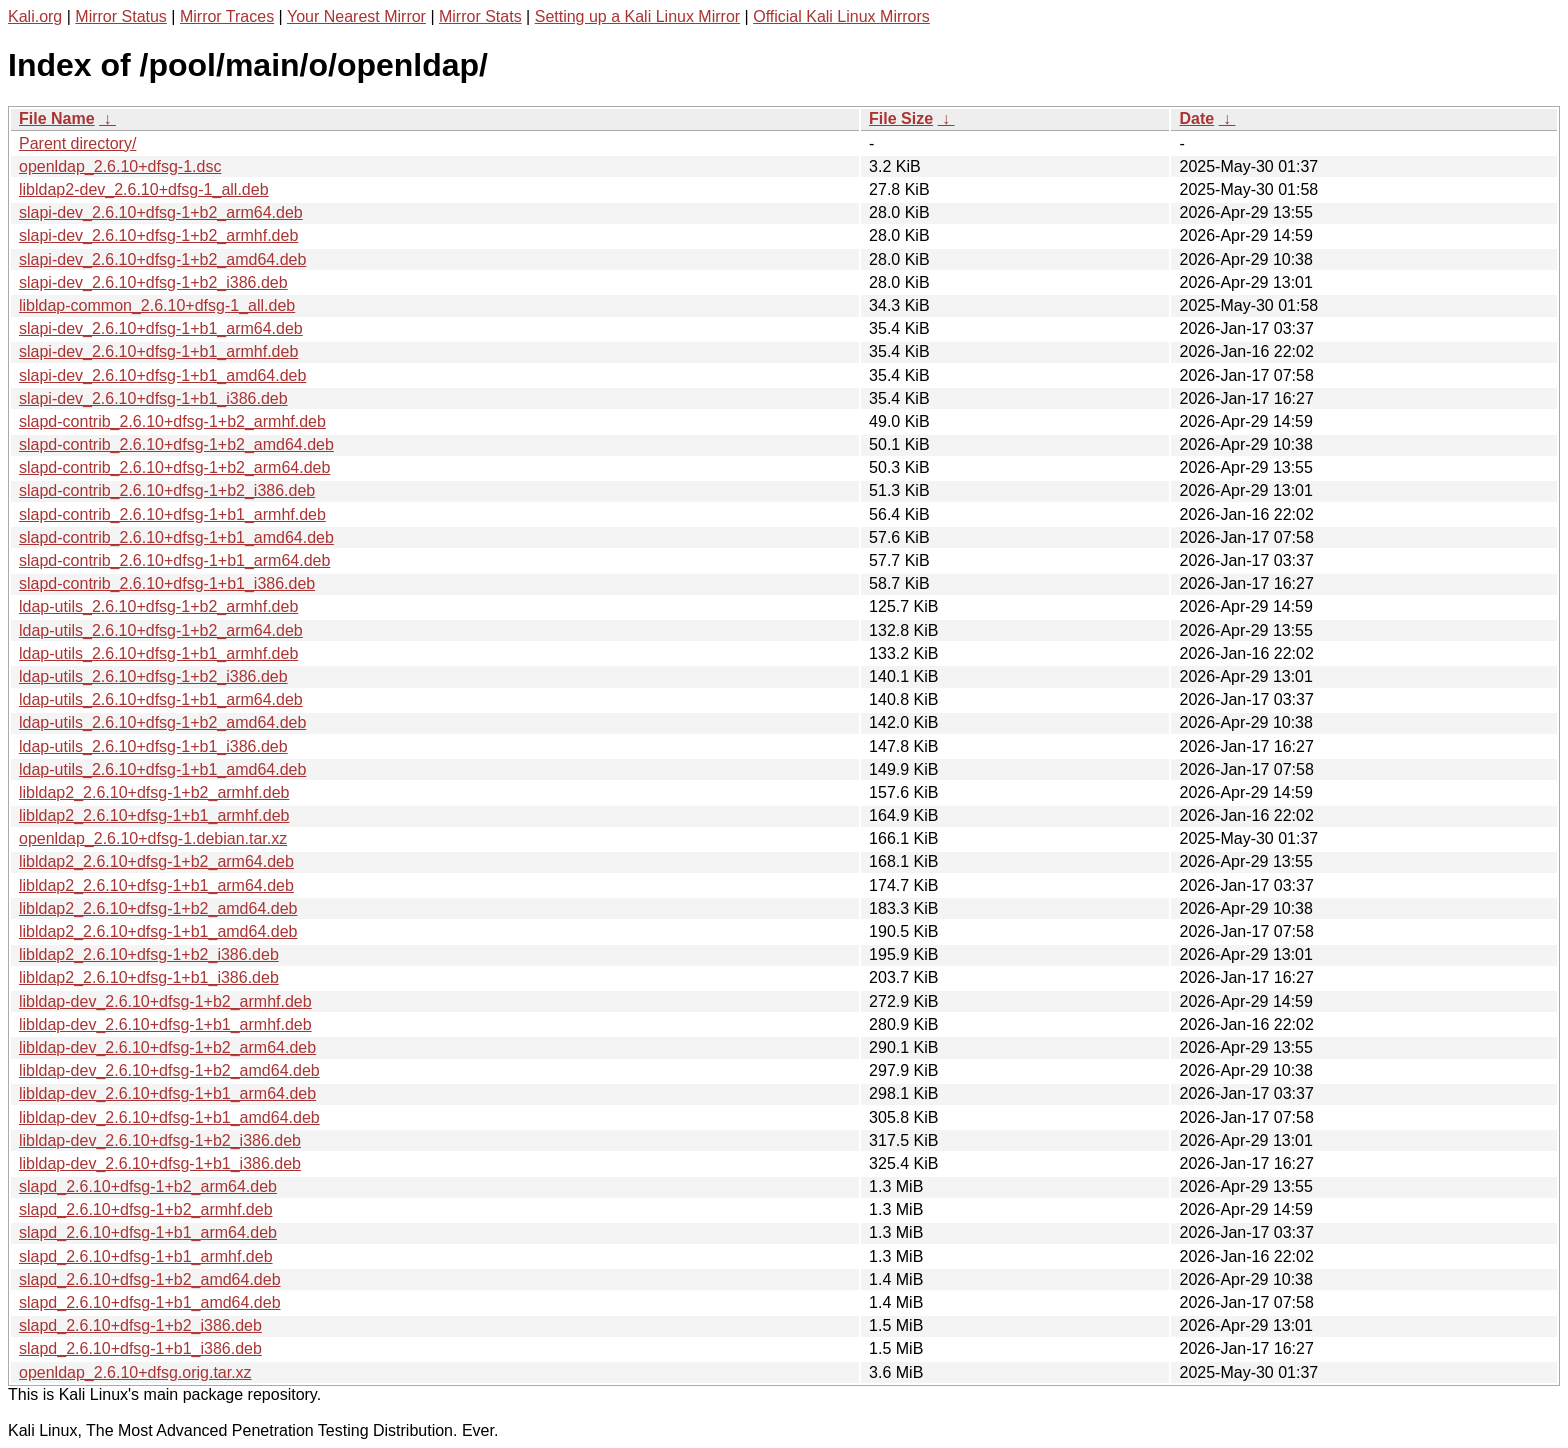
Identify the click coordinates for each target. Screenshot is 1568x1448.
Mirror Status (121, 16)
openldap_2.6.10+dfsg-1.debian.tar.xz (153, 838)
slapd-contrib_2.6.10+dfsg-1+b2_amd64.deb (176, 444)
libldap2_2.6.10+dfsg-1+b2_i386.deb (149, 954)
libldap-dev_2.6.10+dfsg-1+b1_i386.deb (160, 1163)
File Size (901, 118)
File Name (57, 118)
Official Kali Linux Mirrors (841, 16)
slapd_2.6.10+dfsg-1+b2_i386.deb (140, 1325)
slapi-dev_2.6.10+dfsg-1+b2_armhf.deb (158, 235)
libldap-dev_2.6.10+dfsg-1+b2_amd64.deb (169, 1070)
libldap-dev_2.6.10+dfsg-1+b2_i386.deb (160, 1140)
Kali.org (35, 16)
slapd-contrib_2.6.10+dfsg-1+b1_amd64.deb (176, 537)
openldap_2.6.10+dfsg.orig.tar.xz (135, 1372)
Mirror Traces (227, 16)
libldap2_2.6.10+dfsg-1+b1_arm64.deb (156, 885)
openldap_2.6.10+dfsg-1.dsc (120, 166)
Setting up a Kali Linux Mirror (637, 16)
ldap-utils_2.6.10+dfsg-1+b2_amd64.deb (162, 722)
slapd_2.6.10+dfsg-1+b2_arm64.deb (148, 1186)
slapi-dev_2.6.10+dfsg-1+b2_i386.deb (153, 282)
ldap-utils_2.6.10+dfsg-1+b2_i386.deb (153, 676)
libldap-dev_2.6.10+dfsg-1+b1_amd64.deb (169, 1117)
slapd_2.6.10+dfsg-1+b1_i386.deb (140, 1348)
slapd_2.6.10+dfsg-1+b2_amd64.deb (150, 1279)
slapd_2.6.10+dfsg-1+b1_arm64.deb (148, 1232)
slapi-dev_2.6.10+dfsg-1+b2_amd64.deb (162, 259)
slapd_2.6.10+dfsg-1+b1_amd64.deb (150, 1302)
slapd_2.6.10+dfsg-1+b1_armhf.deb (146, 1256)
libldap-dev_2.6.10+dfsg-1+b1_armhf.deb (165, 1024)
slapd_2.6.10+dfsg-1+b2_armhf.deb (146, 1209)
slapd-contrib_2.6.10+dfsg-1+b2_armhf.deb (172, 421)
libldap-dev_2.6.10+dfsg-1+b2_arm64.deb (167, 1047)
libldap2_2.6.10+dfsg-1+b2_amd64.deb (158, 908)
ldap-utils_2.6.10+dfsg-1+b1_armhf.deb (158, 653)
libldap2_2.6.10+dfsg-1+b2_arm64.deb (156, 861)
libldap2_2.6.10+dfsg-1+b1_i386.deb (149, 977)
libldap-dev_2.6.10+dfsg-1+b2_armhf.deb (165, 1001)
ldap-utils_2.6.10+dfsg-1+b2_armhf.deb (158, 606)
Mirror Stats (480, 16)
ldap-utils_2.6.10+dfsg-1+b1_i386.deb (153, 746)
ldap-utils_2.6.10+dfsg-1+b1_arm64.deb (161, 699)
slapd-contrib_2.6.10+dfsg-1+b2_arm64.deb (174, 467)
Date (1196, 118)
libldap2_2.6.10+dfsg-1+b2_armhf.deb (154, 792)
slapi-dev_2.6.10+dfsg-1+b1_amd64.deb (162, 375)
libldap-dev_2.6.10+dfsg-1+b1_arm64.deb (167, 1093)
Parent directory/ (77, 143)
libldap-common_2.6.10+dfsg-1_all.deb (157, 305)
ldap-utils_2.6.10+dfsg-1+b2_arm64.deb (161, 630)
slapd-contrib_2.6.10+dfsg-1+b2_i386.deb (167, 490)
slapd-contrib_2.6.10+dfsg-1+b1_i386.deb (167, 583)
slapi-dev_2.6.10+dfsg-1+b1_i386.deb (153, 398)
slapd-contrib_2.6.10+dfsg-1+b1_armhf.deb (172, 514)
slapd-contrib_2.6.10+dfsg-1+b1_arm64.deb (174, 560)
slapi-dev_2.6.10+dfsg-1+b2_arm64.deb (161, 212)
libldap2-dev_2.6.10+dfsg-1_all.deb (144, 189)
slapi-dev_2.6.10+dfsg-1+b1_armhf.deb (158, 351)
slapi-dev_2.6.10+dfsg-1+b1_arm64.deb (161, 328)
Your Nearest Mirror (356, 16)
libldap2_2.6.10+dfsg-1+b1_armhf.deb (154, 815)
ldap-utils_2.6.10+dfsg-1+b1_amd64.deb (162, 769)
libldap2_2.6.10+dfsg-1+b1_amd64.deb (158, 931)
